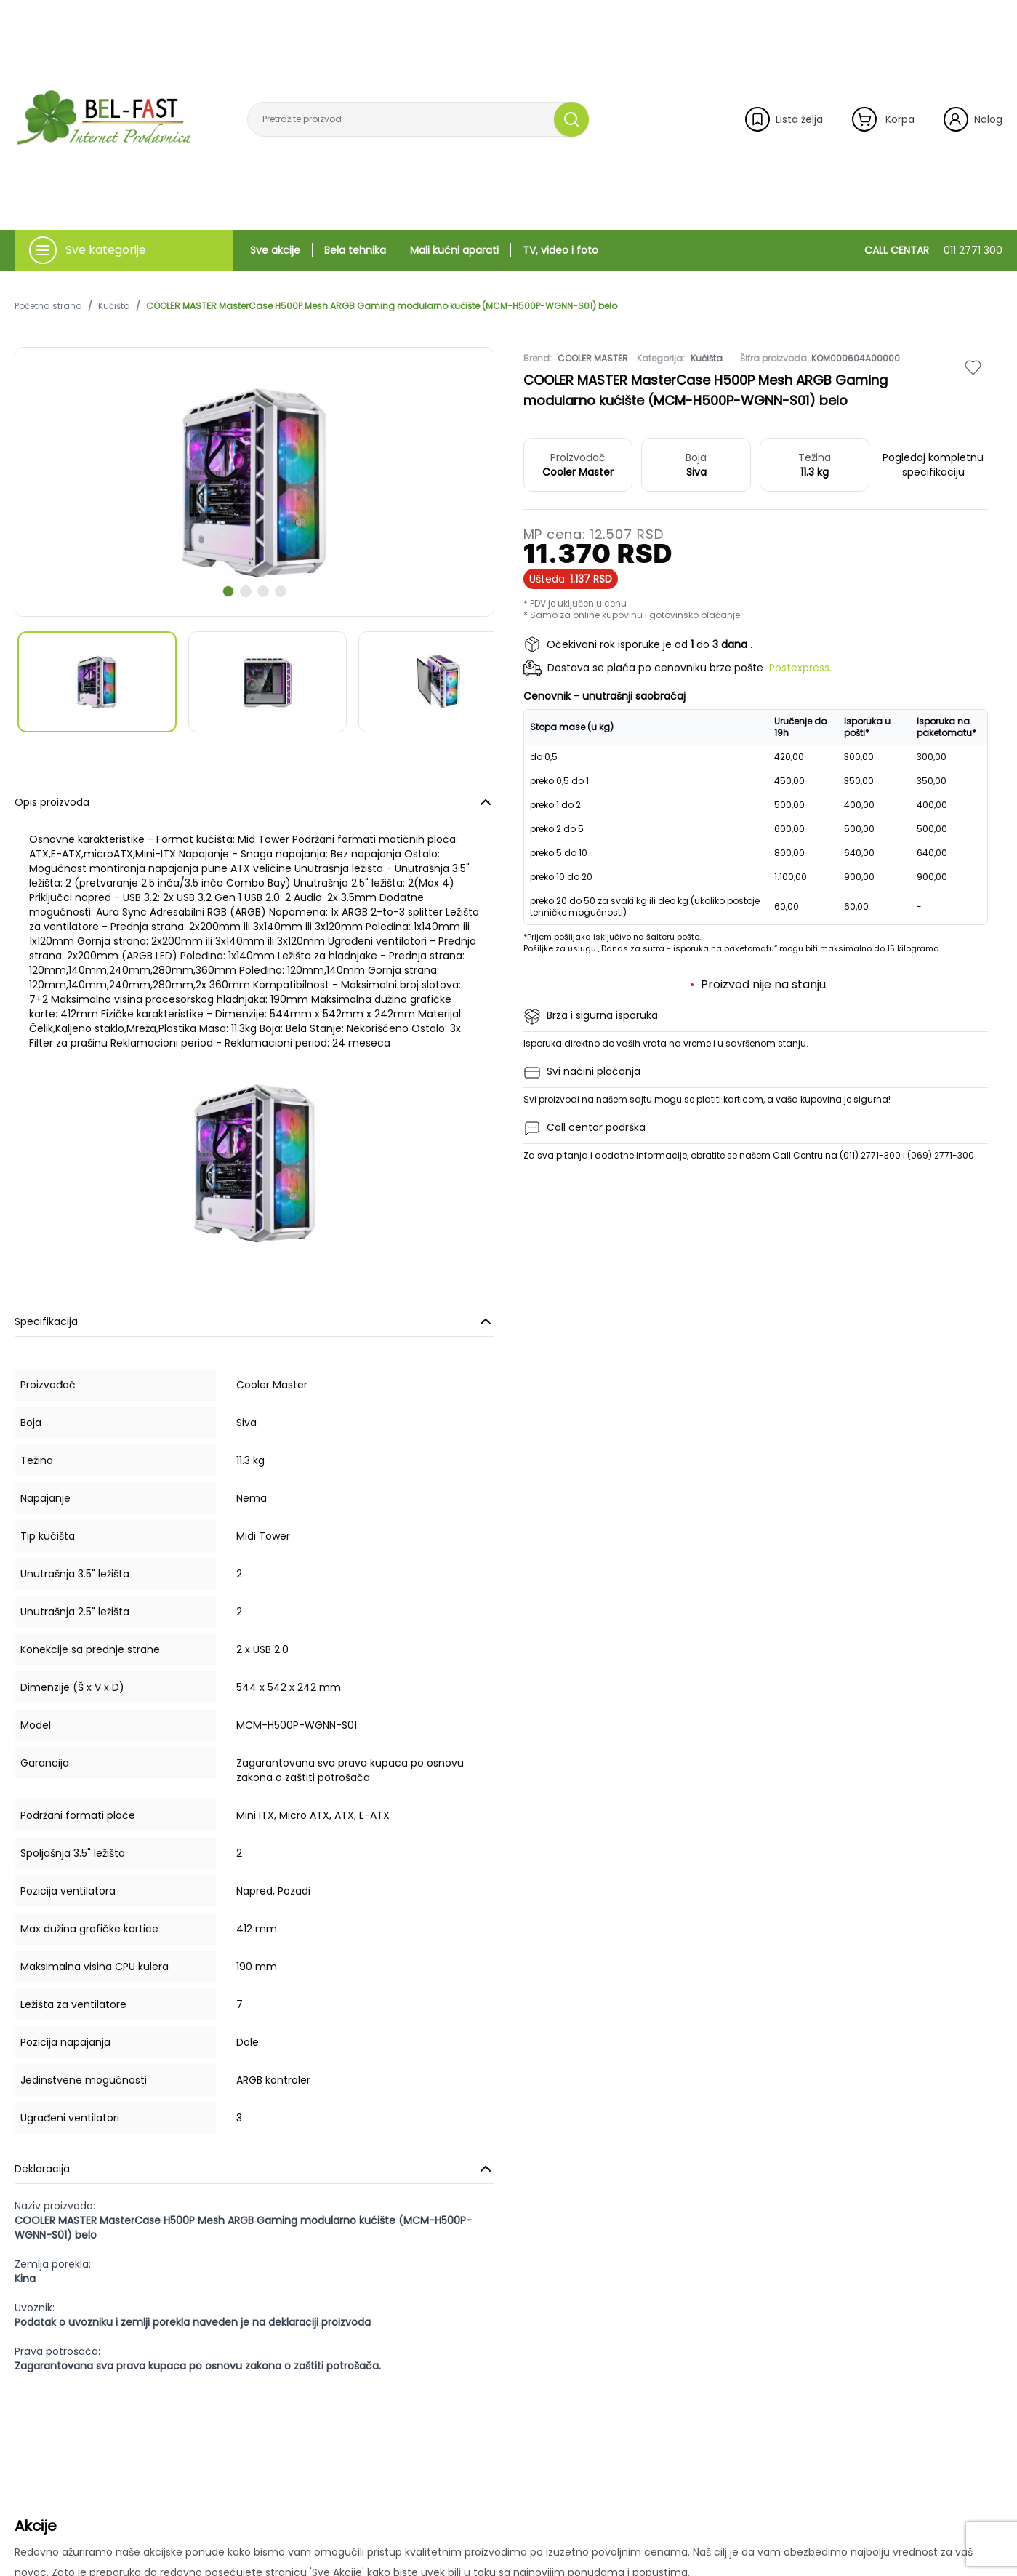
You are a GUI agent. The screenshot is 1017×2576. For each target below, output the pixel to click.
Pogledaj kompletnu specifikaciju (933, 464)
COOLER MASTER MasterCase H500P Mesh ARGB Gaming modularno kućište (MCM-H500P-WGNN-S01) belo (381, 306)
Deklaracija (254, 2168)
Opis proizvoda (254, 802)
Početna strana (48, 306)
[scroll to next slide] (228, 591)
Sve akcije (275, 250)
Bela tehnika (355, 250)
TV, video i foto (560, 250)
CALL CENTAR (933, 250)
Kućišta (114, 306)
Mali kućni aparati (454, 250)
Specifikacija (254, 1321)
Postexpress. (800, 667)
